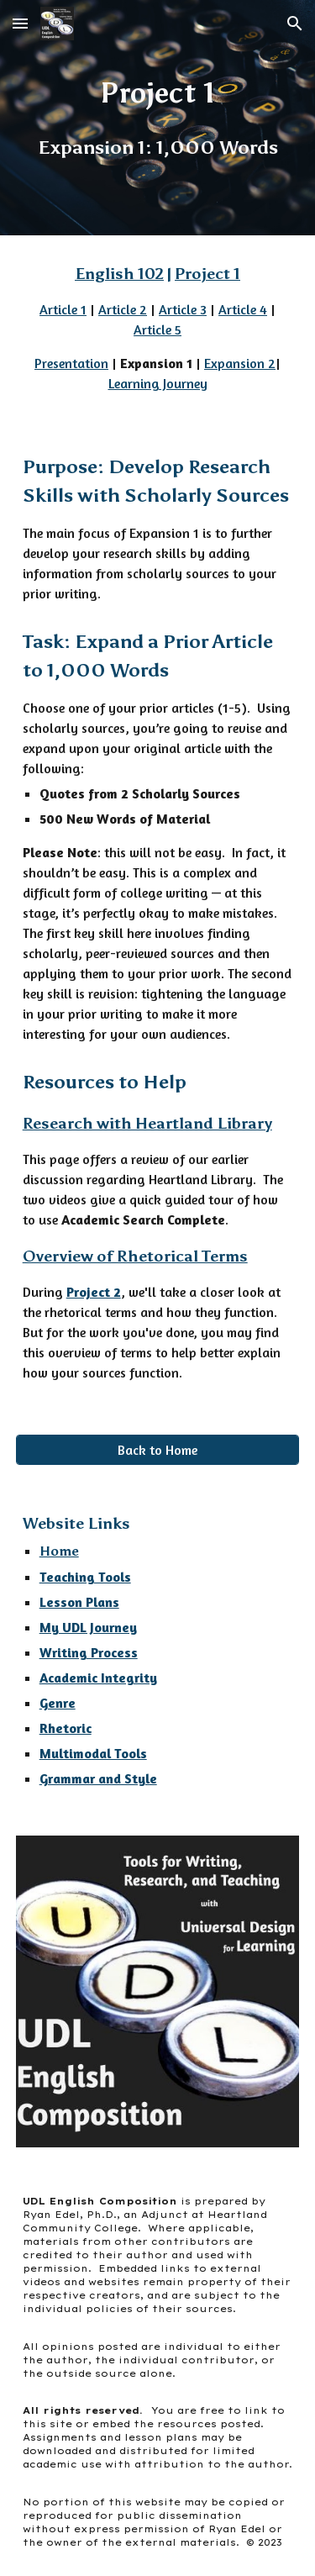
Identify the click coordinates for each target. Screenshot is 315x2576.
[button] (20, 23)
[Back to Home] (158, 1450)
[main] (158, 117)
